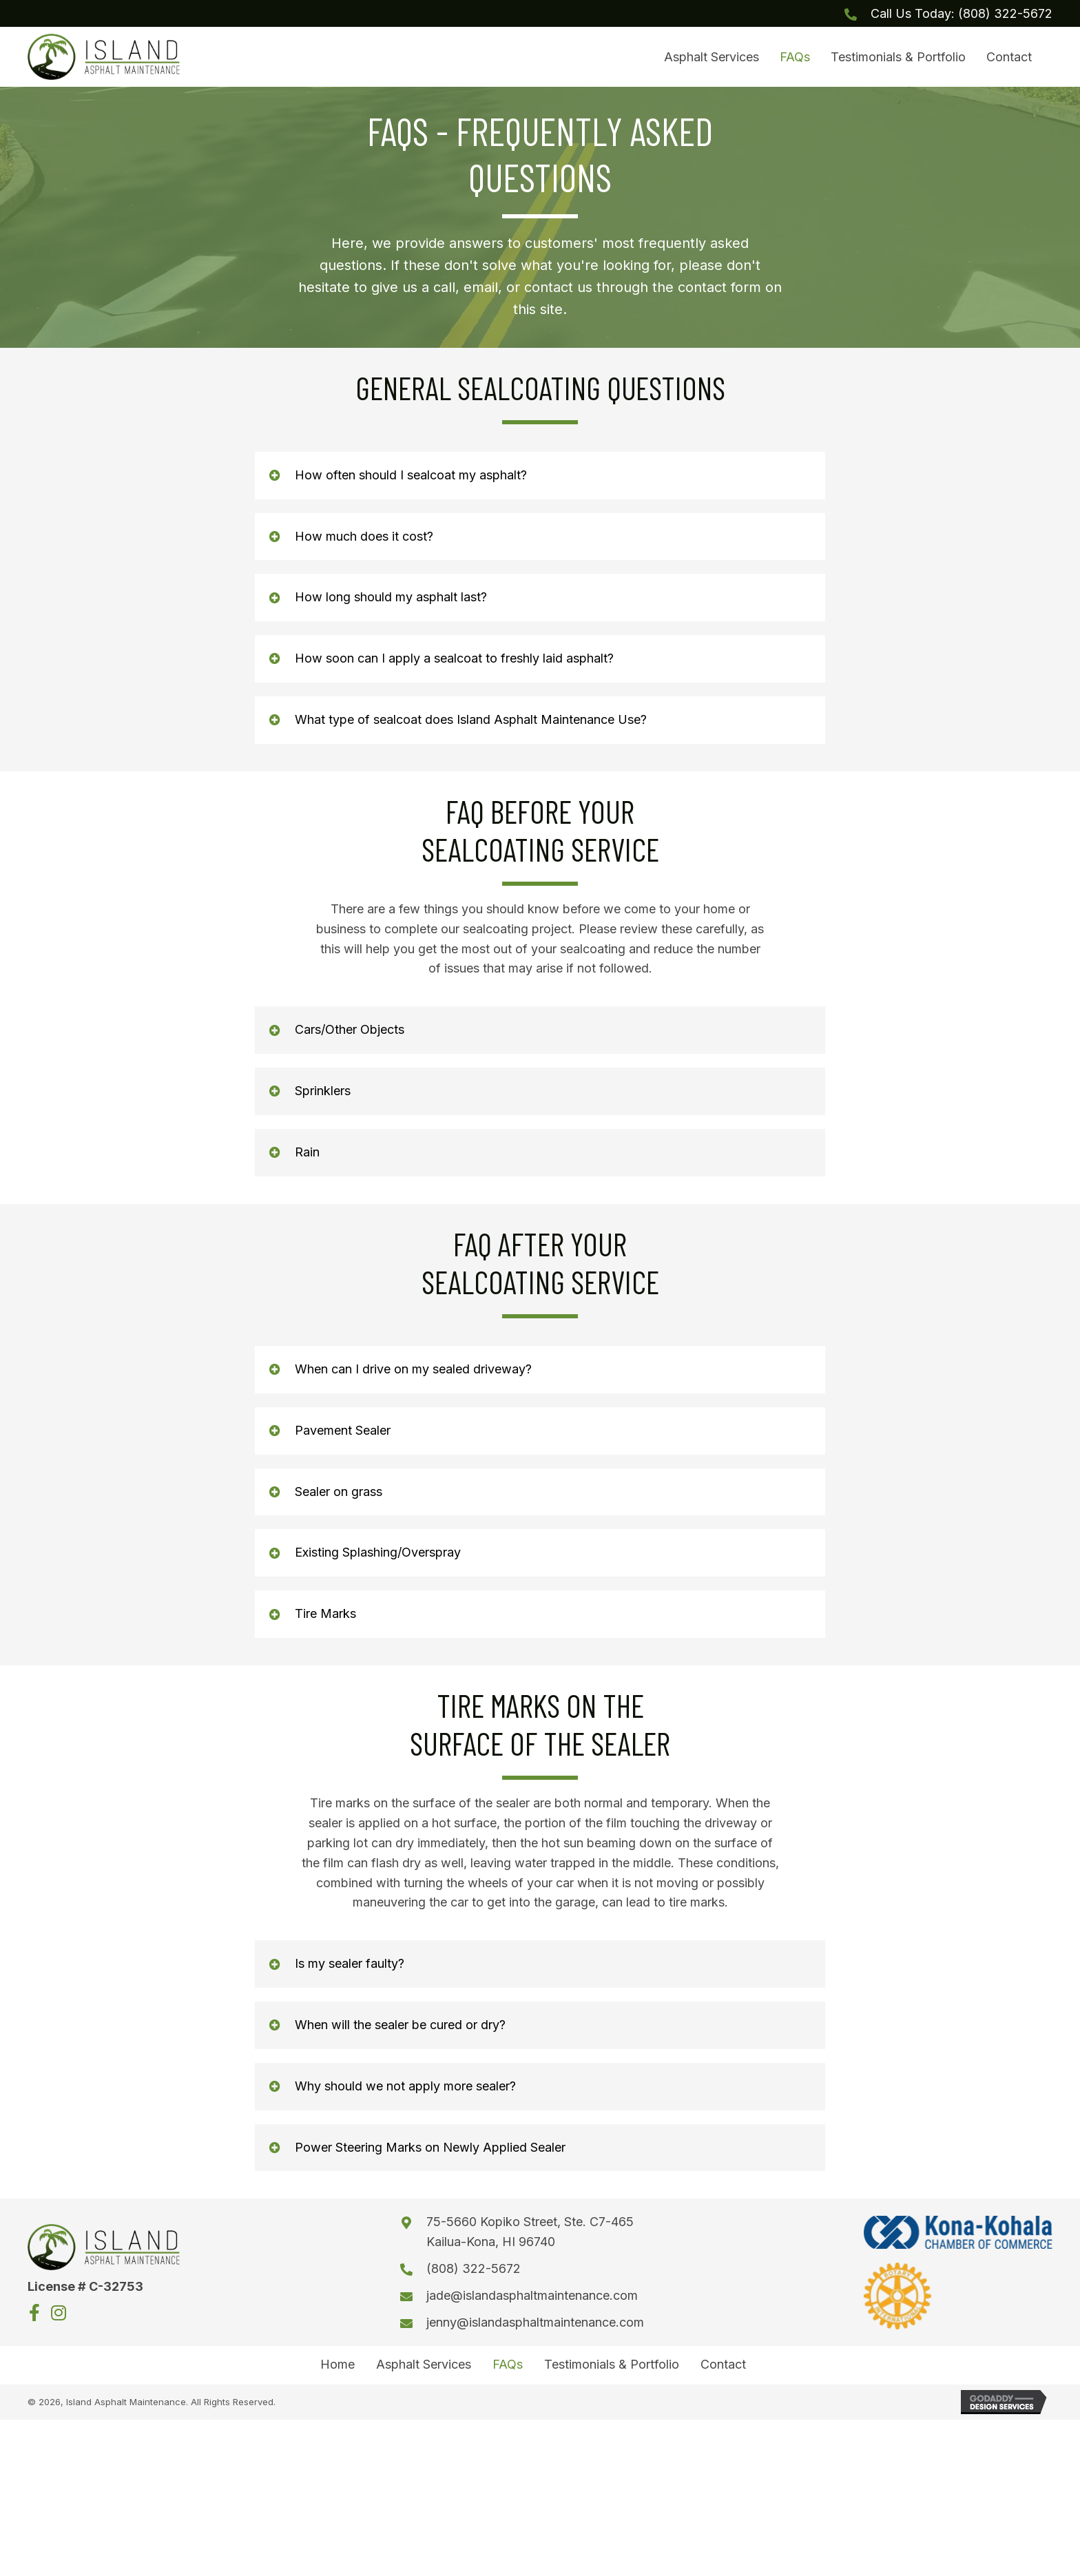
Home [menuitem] (337, 2371)
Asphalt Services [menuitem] (423, 2371)
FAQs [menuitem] (507, 2371)
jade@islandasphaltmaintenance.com (541, 2301)
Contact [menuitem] (723, 2371)
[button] (540, 481)
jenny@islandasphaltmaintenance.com (545, 2327)
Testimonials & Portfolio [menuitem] (611, 2371)
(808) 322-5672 (1005, 13)
